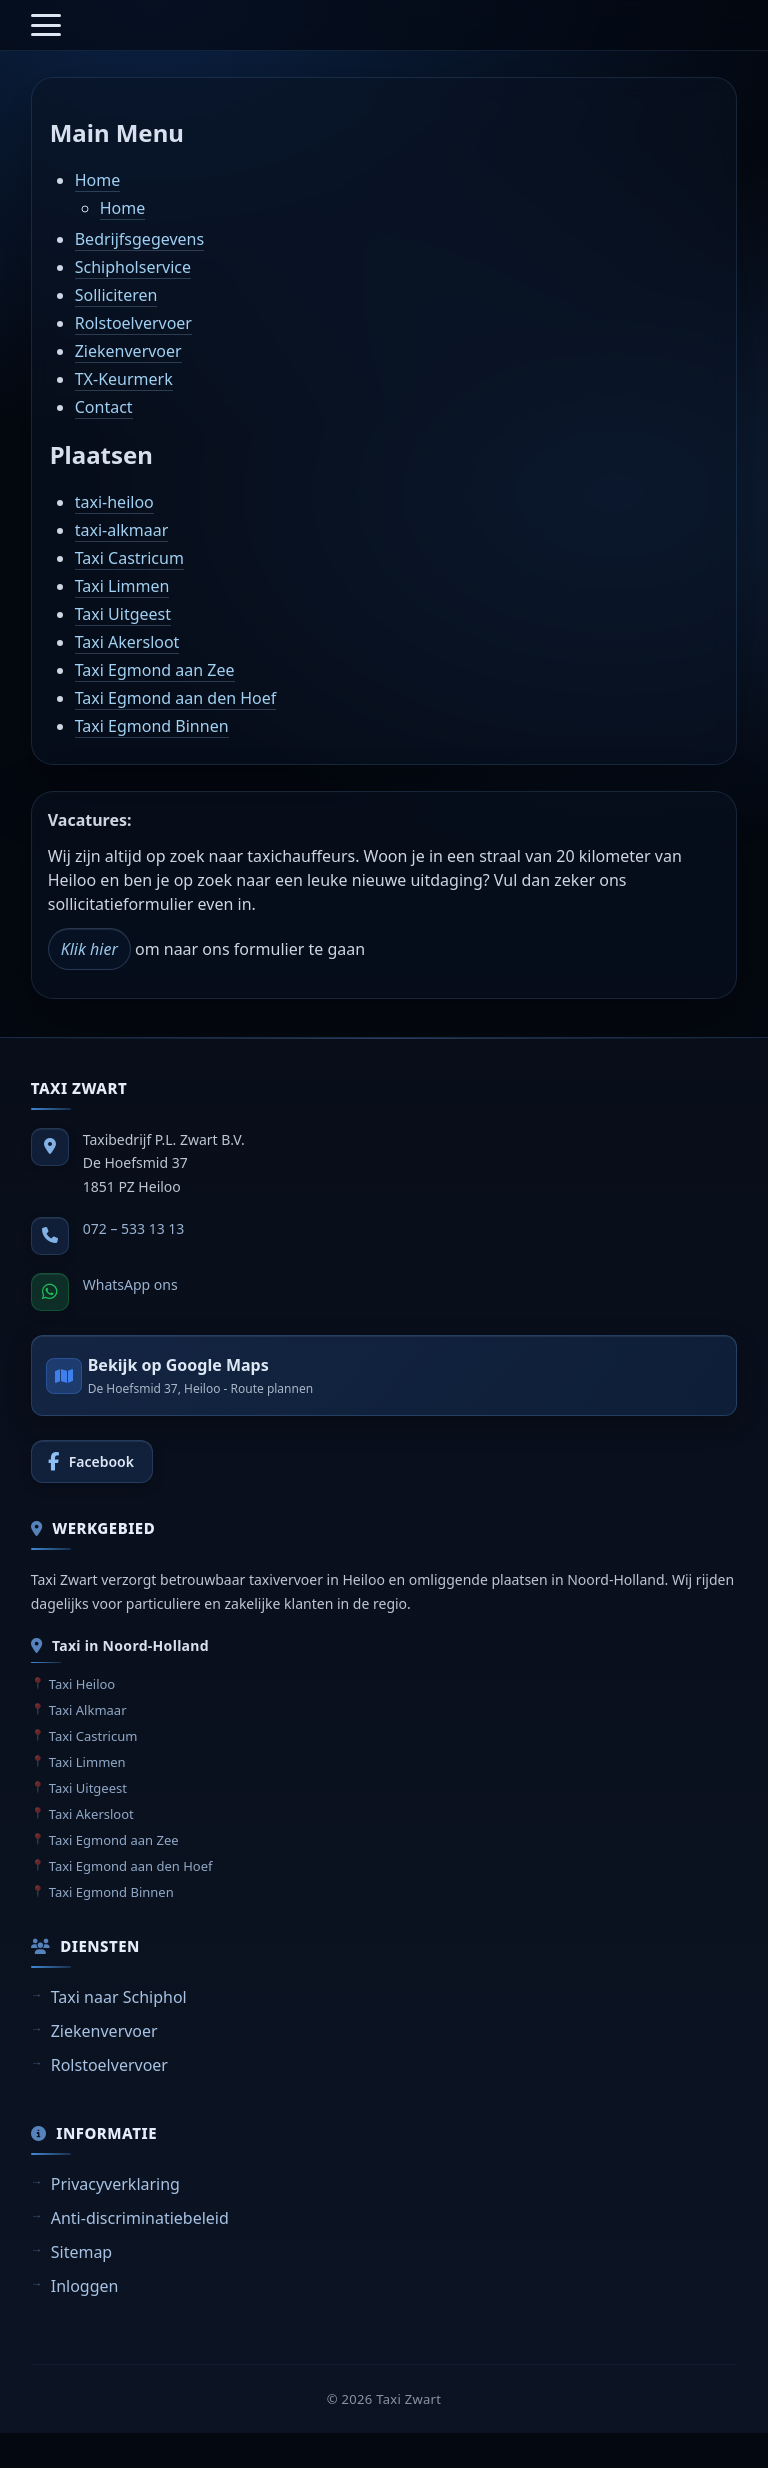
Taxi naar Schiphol (119, 1997)
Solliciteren (116, 295)
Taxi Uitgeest (123, 614)
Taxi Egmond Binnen (152, 726)
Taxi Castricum (129, 558)
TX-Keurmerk (124, 379)
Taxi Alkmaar (88, 1710)
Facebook (101, 1461)
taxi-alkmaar (122, 530)
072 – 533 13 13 (134, 1228)
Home (98, 180)
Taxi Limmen (122, 586)
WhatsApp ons (130, 1284)
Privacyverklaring (115, 2184)
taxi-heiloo (114, 502)
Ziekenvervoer (128, 351)
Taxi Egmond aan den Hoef (176, 698)
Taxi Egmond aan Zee (155, 670)
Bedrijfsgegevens (139, 239)
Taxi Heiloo (82, 1684)
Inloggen (85, 2286)
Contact (104, 407)
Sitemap (82, 2252)
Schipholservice (133, 267)
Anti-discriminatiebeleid (140, 2218)
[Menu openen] (46, 25)
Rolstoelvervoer (133, 323)
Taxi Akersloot (127, 642)
